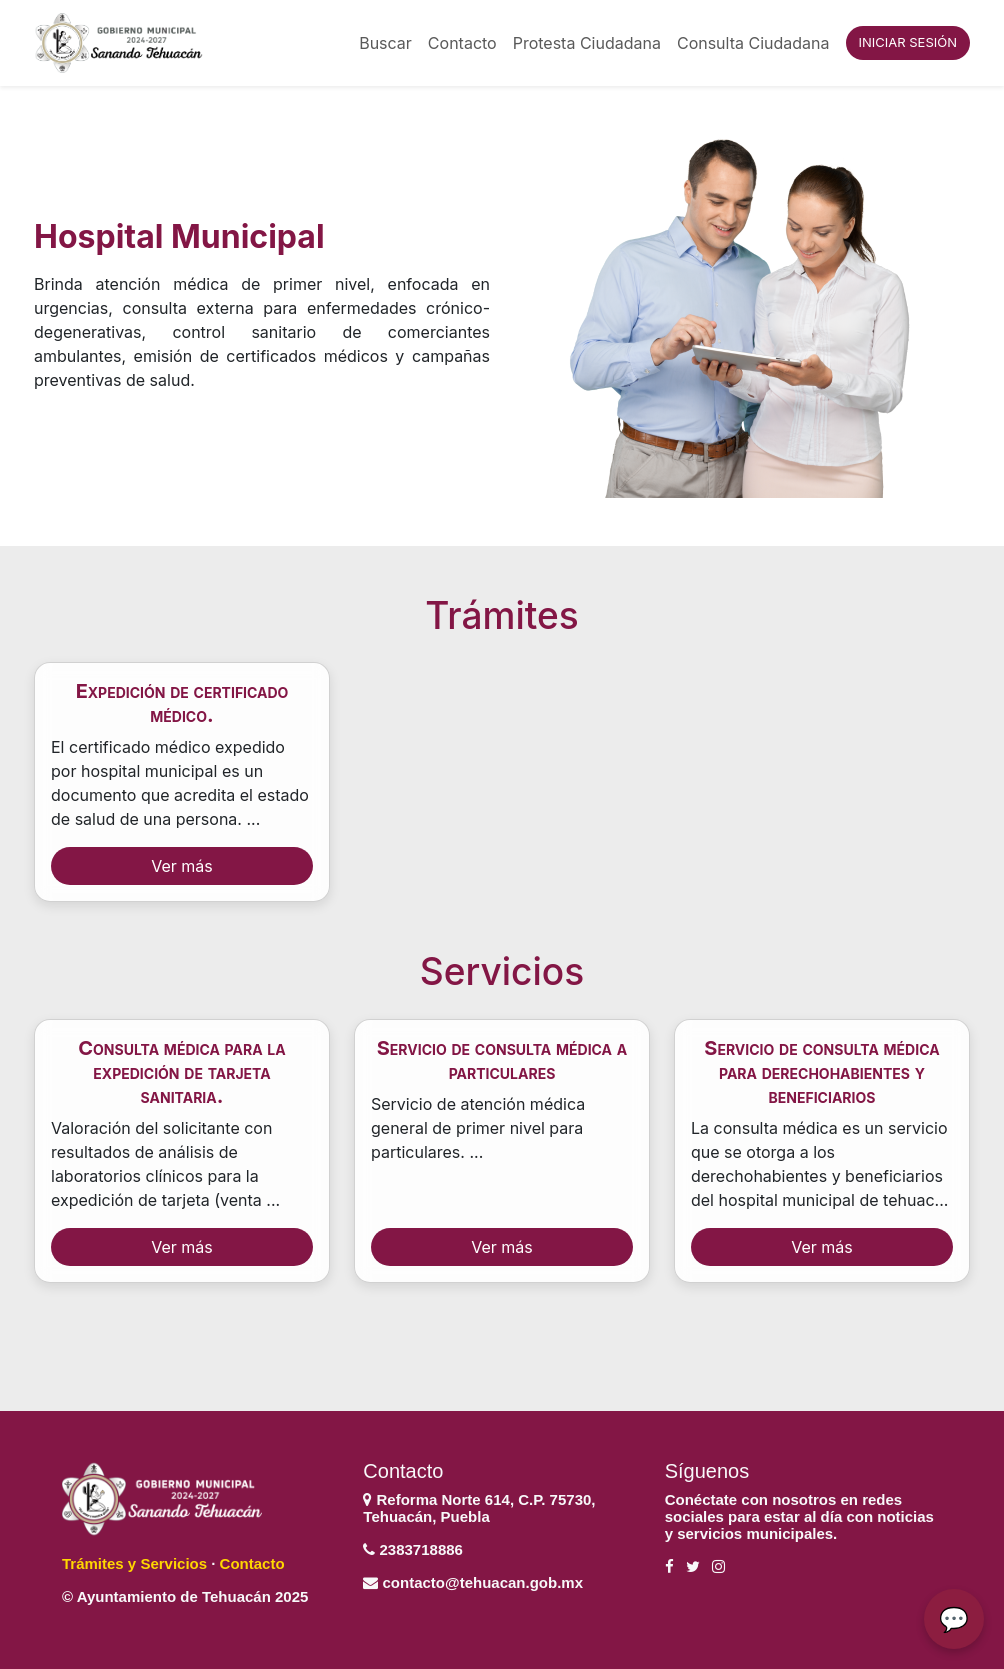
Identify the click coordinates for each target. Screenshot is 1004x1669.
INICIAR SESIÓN (908, 42)
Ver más (182, 866)
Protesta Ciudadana (587, 43)
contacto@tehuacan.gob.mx (483, 1582)
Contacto (462, 43)
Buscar (385, 43)
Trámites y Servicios (134, 1563)
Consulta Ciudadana (753, 43)
